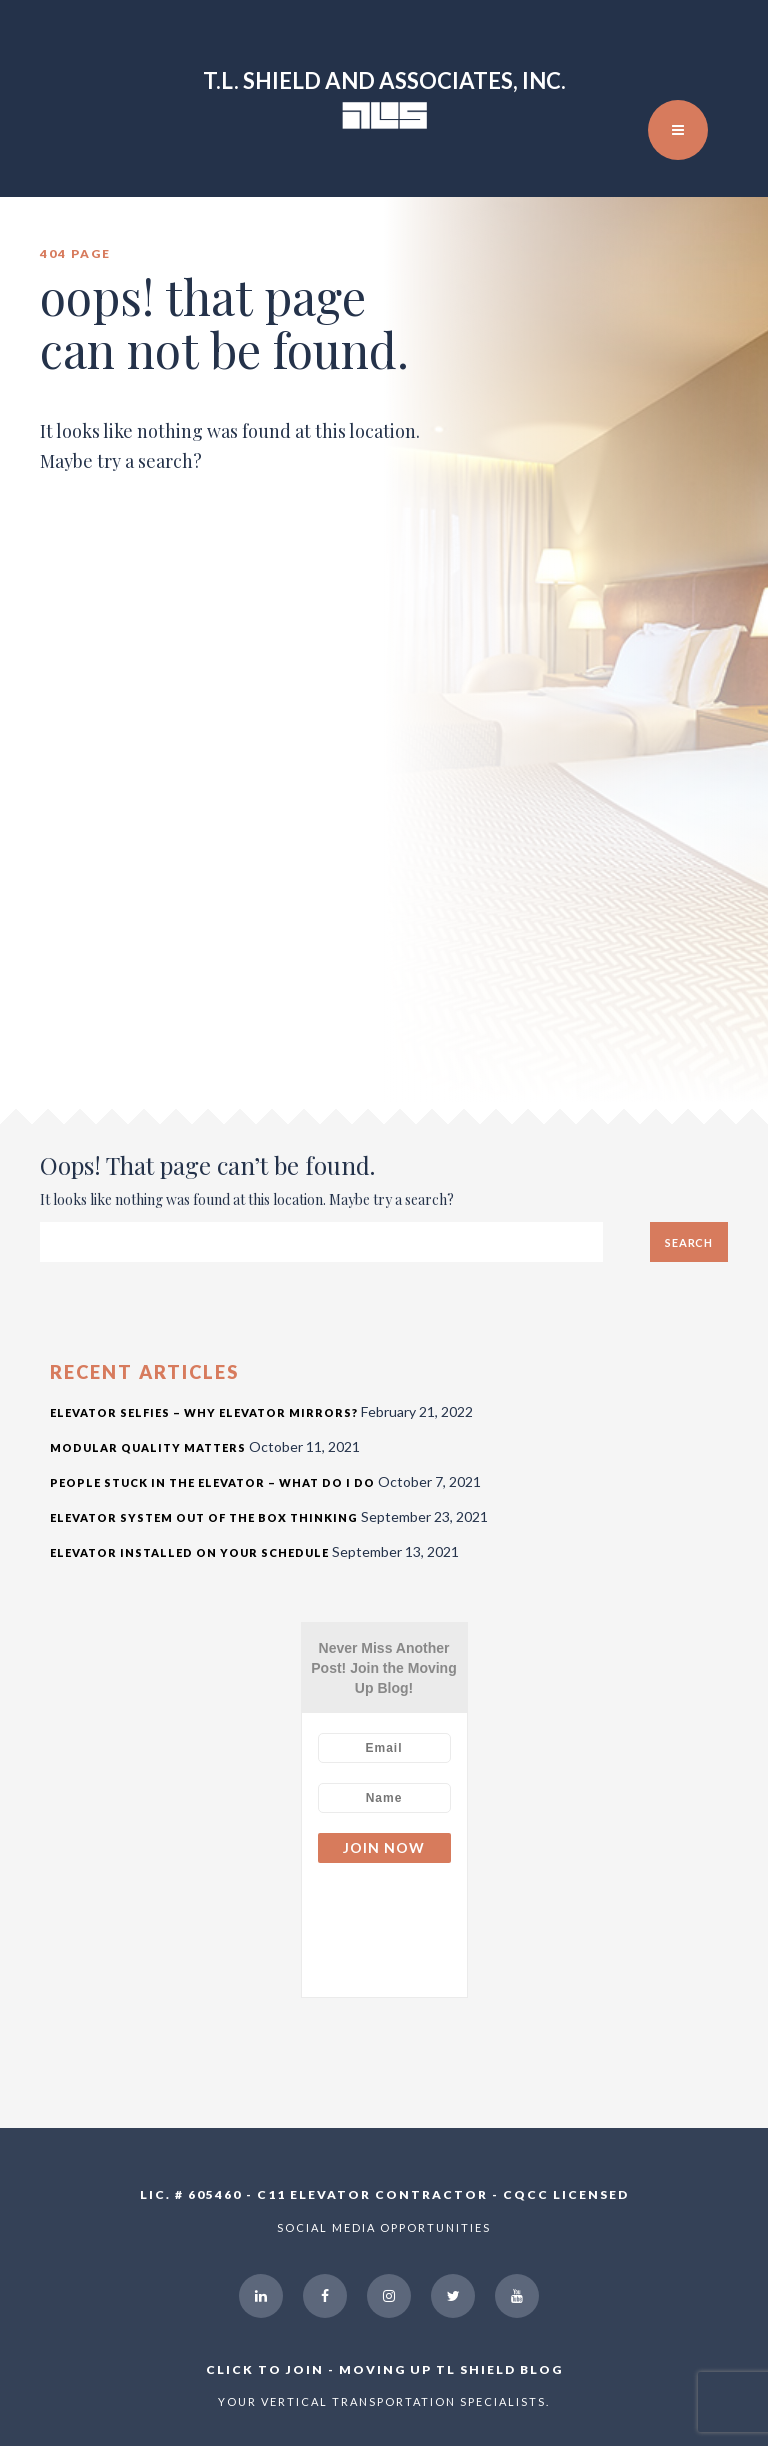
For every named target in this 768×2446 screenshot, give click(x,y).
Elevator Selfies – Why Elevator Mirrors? (204, 1412)
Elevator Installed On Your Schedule (189, 1552)
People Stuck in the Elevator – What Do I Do (212, 1482)
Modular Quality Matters (148, 1447)
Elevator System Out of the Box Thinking (204, 1517)
